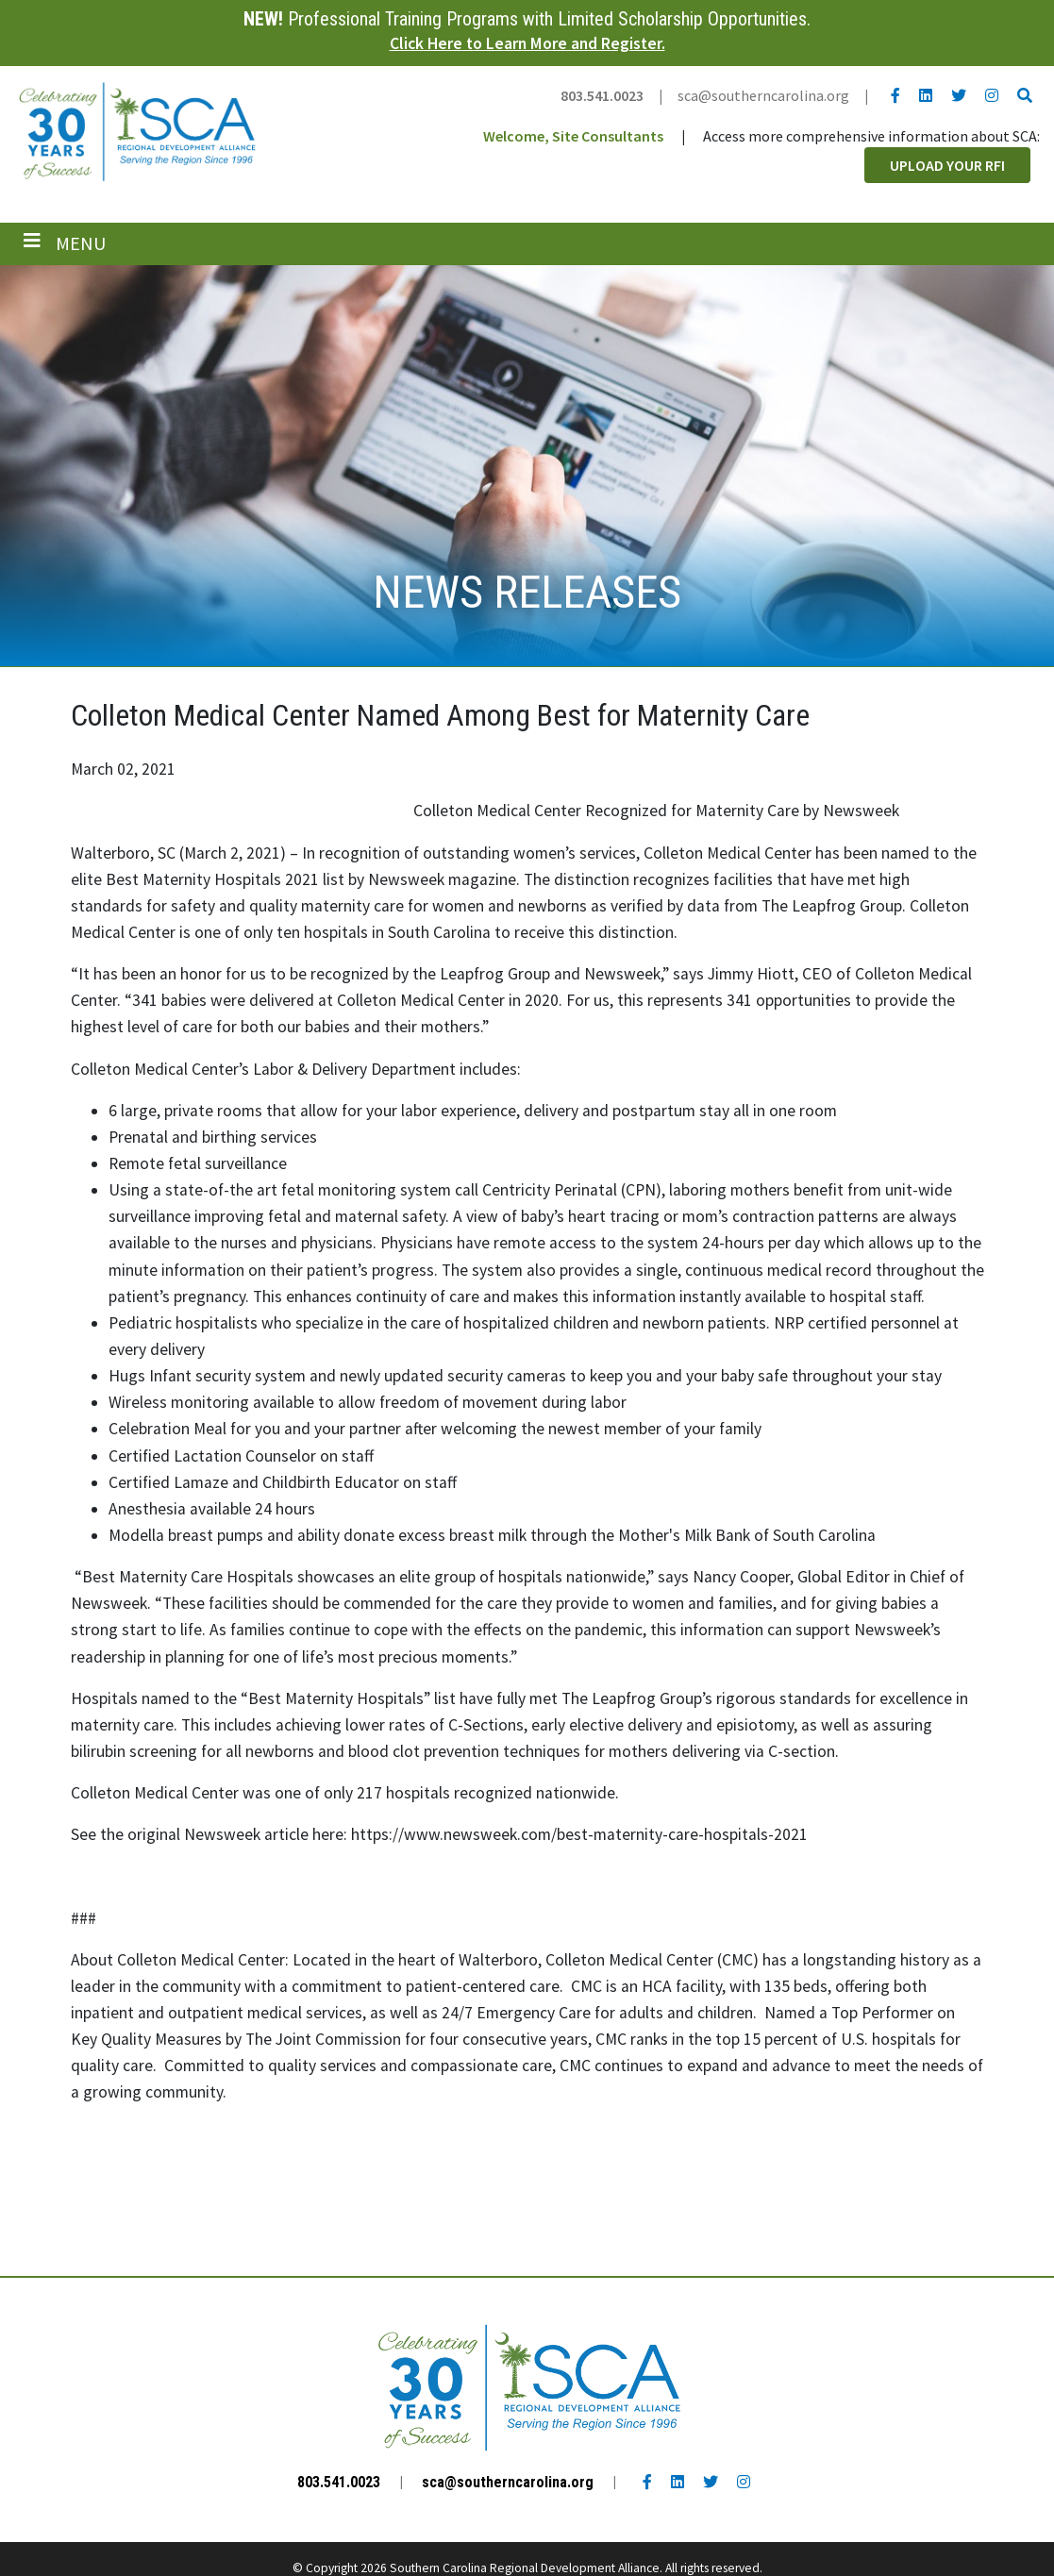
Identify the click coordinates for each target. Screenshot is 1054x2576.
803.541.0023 (602, 95)
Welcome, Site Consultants (573, 135)
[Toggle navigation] (64, 243)
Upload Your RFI (947, 165)
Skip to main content (0, 16)
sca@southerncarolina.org (763, 95)
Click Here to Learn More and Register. (527, 43)
